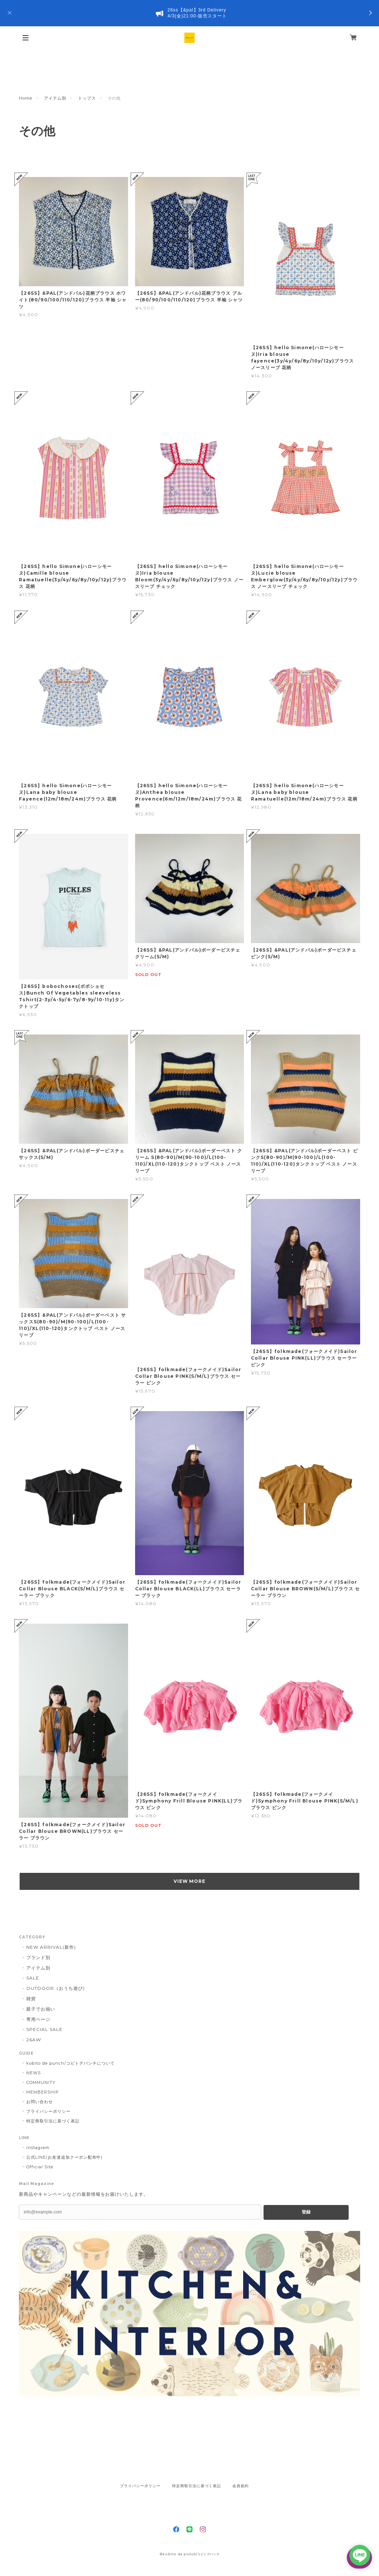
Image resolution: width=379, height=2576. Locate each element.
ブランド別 (38, 1957)
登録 (306, 2212)
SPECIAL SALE (44, 2029)
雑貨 (31, 1998)
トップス (87, 98)
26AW (33, 2039)
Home (25, 98)
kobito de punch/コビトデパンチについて (70, 2063)
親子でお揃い (40, 2009)
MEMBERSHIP (42, 2092)
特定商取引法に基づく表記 (53, 2121)
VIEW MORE (190, 1881)
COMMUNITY (41, 2082)
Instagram (38, 2147)
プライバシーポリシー (48, 2111)
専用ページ (38, 2019)
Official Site (39, 2166)
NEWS (33, 2072)
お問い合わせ (39, 2101)
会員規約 (240, 2486)
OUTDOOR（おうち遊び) (55, 1988)
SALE (32, 1978)
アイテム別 (55, 98)
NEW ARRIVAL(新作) (51, 1947)
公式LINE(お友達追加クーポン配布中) (64, 2157)
